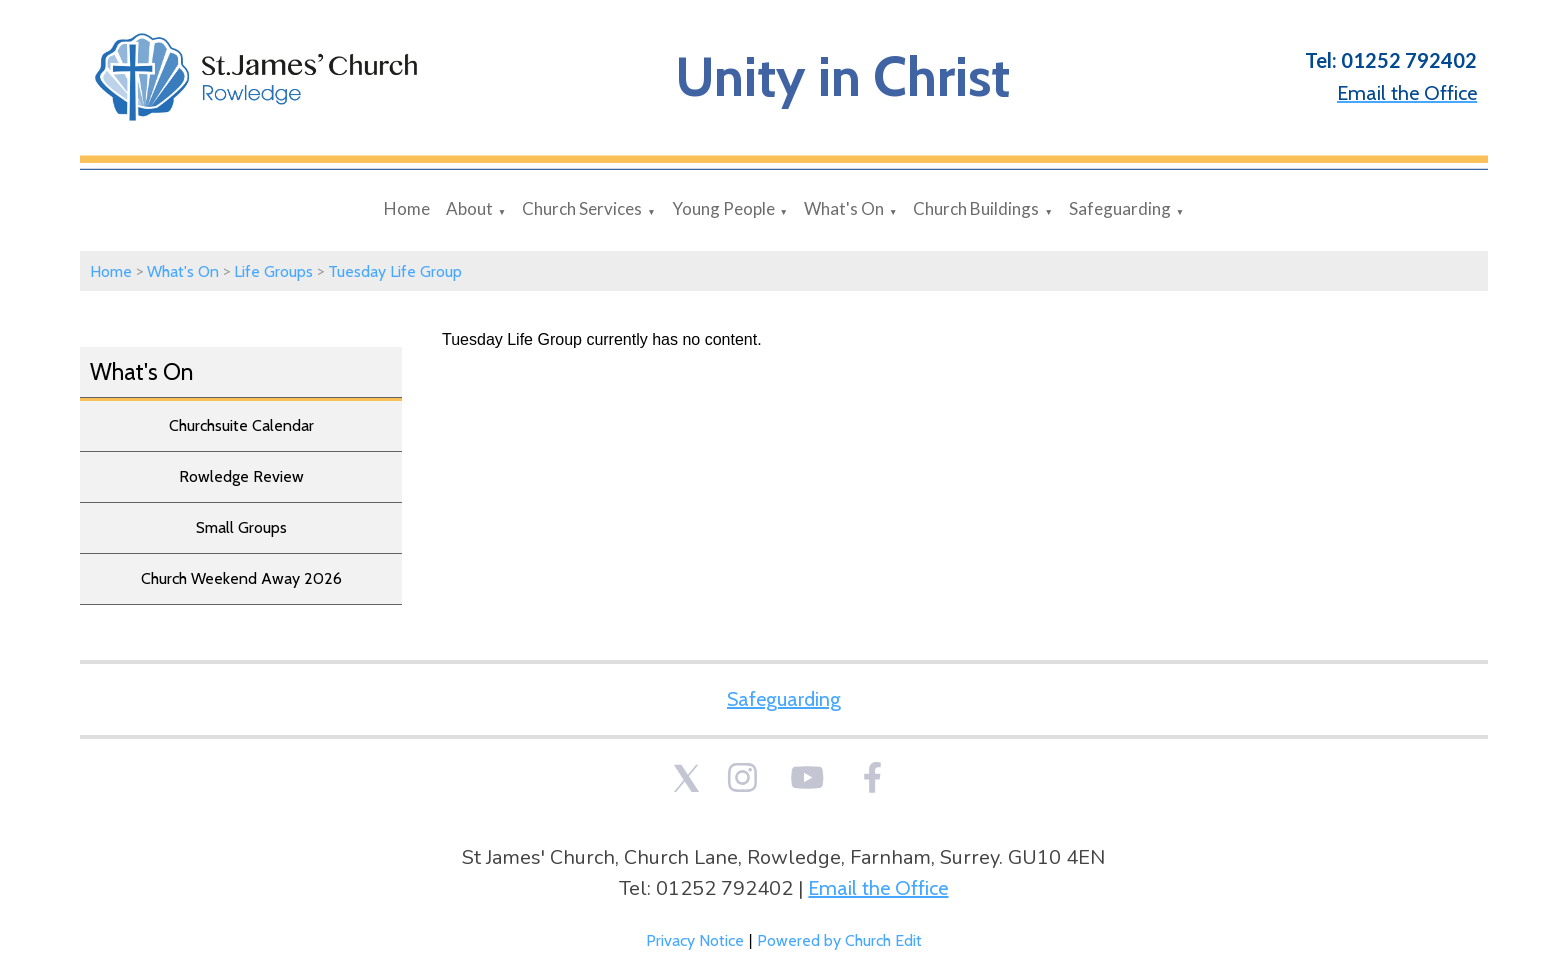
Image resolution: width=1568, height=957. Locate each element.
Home (407, 208)
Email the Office (878, 888)
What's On (844, 208)
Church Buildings (976, 208)
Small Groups (241, 527)
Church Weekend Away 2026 (241, 578)
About (469, 208)
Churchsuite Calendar (241, 425)
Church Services (582, 208)
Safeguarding (1120, 208)
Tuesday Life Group (395, 271)
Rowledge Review (241, 476)
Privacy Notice (695, 940)
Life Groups (273, 271)
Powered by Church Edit (839, 940)
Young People (723, 208)
